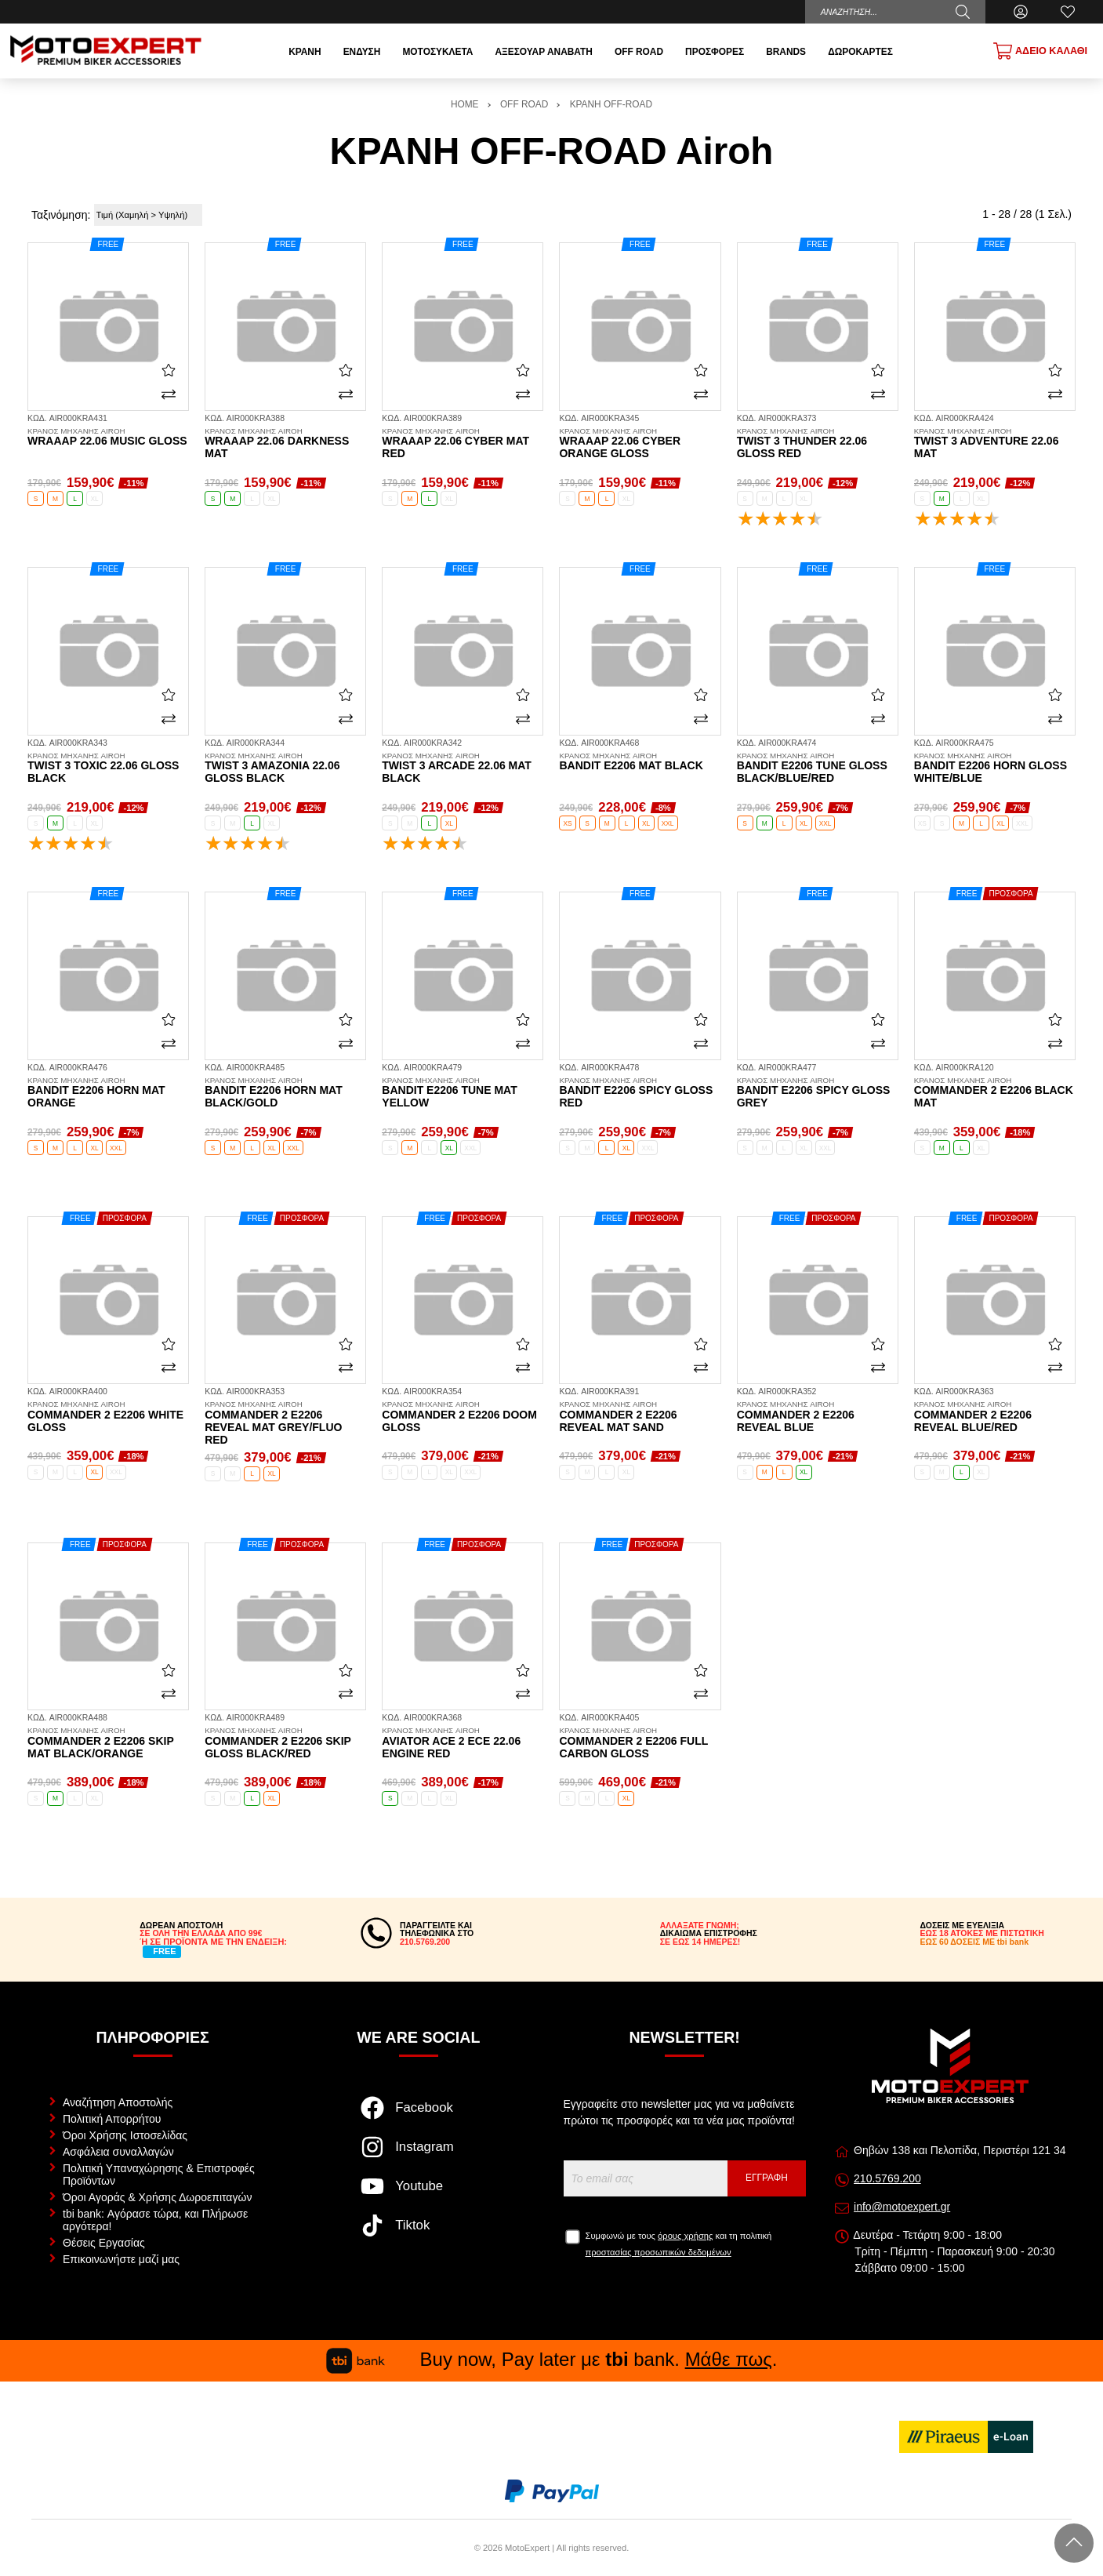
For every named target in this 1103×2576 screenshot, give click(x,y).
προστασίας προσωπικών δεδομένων (658, 2252)
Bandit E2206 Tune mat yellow (462, 1093)
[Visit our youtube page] (418, 2194)
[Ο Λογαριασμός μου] (1020, 12)
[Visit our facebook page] (418, 2115)
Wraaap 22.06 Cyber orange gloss (639, 443)
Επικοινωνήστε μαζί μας (121, 2259)
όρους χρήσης (685, 2235)
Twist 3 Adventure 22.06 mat (995, 443)
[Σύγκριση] (168, 393)
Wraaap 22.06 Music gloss (108, 437)
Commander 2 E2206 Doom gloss (462, 1417)
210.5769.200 (887, 2178)
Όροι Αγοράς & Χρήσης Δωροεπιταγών (157, 2197)
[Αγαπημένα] (1067, 12)
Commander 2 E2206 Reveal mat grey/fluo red (285, 1423)
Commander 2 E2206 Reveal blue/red (995, 1417)
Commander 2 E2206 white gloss (108, 1417)
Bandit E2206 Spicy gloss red (639, 1093)
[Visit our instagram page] (418, 2155)
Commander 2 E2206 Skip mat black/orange (108, 1743)
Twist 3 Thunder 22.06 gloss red (817, 443)
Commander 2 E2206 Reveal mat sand (639, 1417)
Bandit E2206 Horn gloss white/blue (995, 768)
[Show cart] (1040, 51)
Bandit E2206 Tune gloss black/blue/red (817, 768)
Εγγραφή (767, 2177)
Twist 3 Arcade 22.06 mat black (462, 768)
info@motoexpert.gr (902, 2206)
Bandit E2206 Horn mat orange (108, 1093)
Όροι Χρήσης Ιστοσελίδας (125, 2135)
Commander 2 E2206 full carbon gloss (639, 1743)
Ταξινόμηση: (60, 215)
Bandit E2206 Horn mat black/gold (285, 1093)
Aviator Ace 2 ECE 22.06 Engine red (462, 1743)
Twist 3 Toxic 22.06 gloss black (108, 768)
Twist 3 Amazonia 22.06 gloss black (285, 768)
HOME (465, 104)
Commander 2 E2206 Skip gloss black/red (285, 1743)
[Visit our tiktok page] (418, 2233)
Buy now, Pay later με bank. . (552, 2359)
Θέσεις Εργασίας (104, 2242)
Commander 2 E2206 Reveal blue (817, 1417)
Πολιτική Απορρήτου (112, 2119)
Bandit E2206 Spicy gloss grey (817, 1093)
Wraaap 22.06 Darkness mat (285, 443)
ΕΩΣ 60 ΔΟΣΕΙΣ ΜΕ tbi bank (974, 1941)
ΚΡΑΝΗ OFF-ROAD (611, 104)
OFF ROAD (524, 104)
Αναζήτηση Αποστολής (117, 2102)
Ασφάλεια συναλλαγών (118, 2151)
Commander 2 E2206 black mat (995, 1093)
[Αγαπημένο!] (168, 370)
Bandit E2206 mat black (639, 762)
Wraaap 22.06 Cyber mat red (462, 443)
